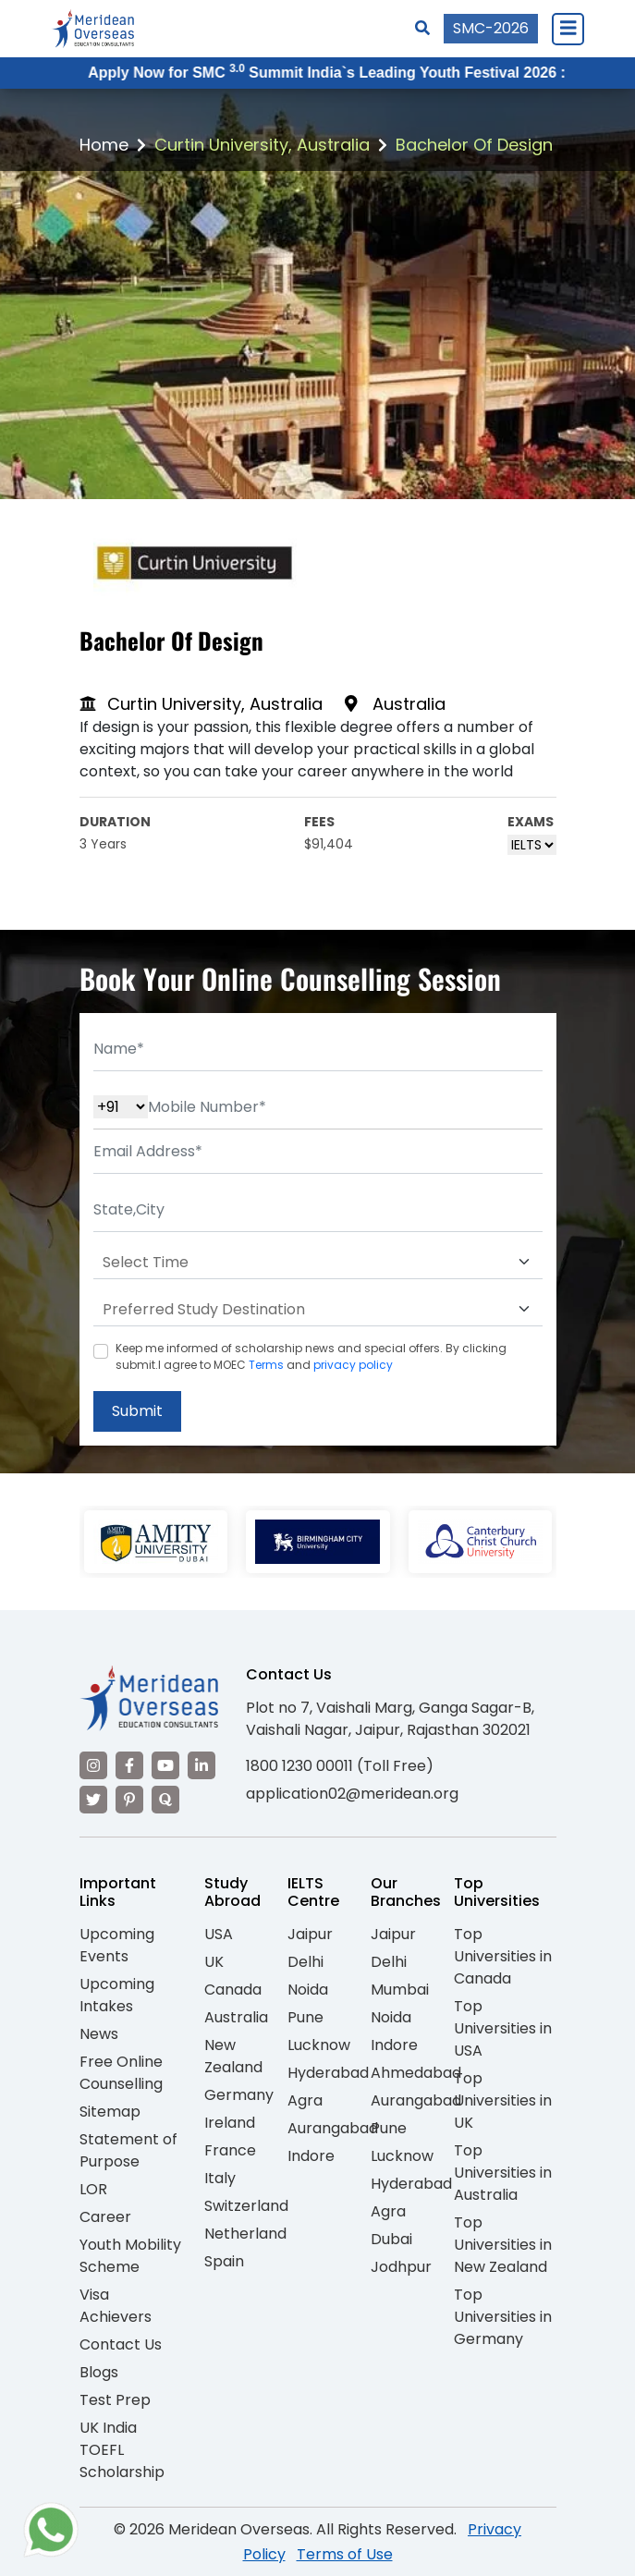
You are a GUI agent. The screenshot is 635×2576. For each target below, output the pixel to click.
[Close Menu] (567, 29)
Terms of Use (345, 2554)
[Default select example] (318, 1262)
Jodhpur (401, 2266)
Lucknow (318, 2045)
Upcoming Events (116, 1945)
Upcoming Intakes (116, 1995)
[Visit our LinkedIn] (201, 1765)
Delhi (305, 1961)
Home (103, 144)
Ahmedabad (416, 2072)
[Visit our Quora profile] (165, 1799)
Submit (137, 1411)
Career (105, 2217)
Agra (305, 2100)
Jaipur (310, 1934)
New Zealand (233, 2056)
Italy (220, 2178)
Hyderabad (328, 2072)
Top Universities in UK (503, 2100)
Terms (266, 1365)
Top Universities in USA (503, 2028)
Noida (307, 1989)
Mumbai (400, 1989)
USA (218, 1934)
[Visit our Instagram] (93, 1765)
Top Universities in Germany (503, 2317)
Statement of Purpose (128, 2150)
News (98, 2034)
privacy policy (353, 1365)
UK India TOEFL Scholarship (122, 2450)
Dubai (391, 2239)
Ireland (229, 2122)
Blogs (98, 2372)
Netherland (245, 2233)
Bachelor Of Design (474, 144)
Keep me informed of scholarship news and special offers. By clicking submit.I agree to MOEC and (311, 1356)
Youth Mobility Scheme (130, 2255)
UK (214, 1961)
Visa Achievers (115, 2305)
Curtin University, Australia (262, 144)
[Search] (422, 28)
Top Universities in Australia (503, 2172)
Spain (224, 2261)
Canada (233, 1989)
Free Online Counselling (121, 2072)
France (230, 2150)
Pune (305, 2017)
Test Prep (115, 2400)
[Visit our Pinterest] (129, 1799)
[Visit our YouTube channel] (165, 1765)
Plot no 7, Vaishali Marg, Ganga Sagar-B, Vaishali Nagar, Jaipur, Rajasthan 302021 (390, 1718)
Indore (311, 2156)
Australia (236, 2017)
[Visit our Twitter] (93, 1799)
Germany (239, 2095)
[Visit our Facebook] (129, 1765)
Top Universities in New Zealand (503, 2244)
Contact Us (120, 2344)
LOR (93, 2189)
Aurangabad (332, 2128)
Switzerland (246, 2205)
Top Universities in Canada (503, 1956)
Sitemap (109, 2111)
